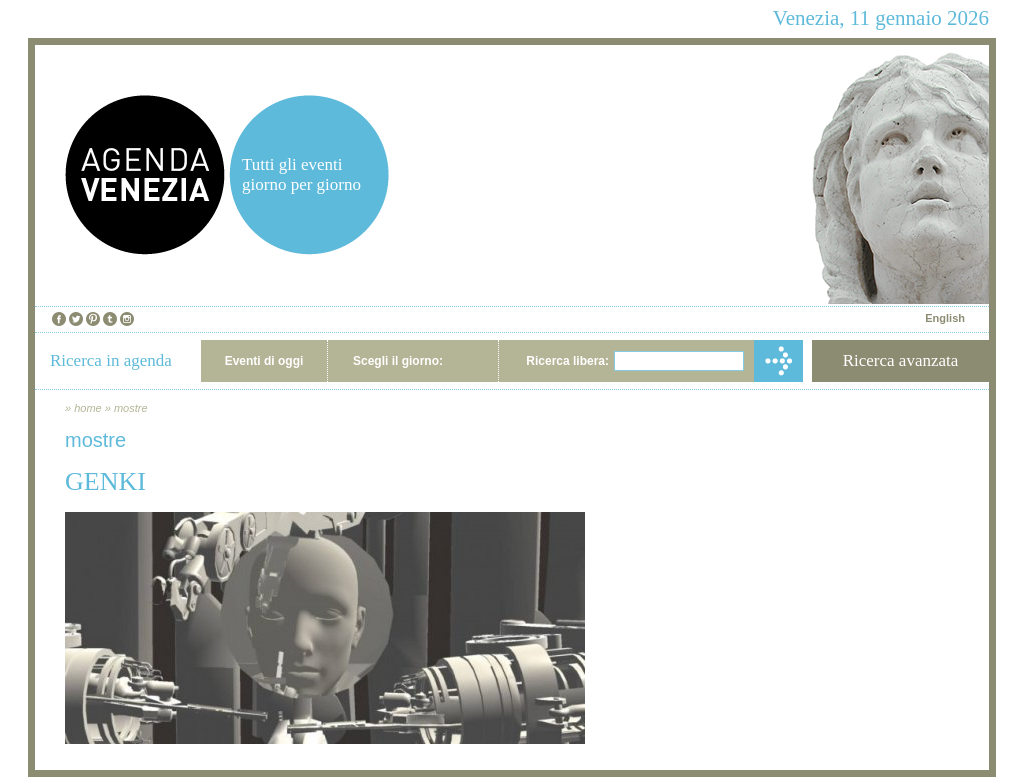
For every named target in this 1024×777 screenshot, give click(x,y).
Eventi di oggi (264, 361)
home (88, 408)
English (945, 318)
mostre (131, 408)
